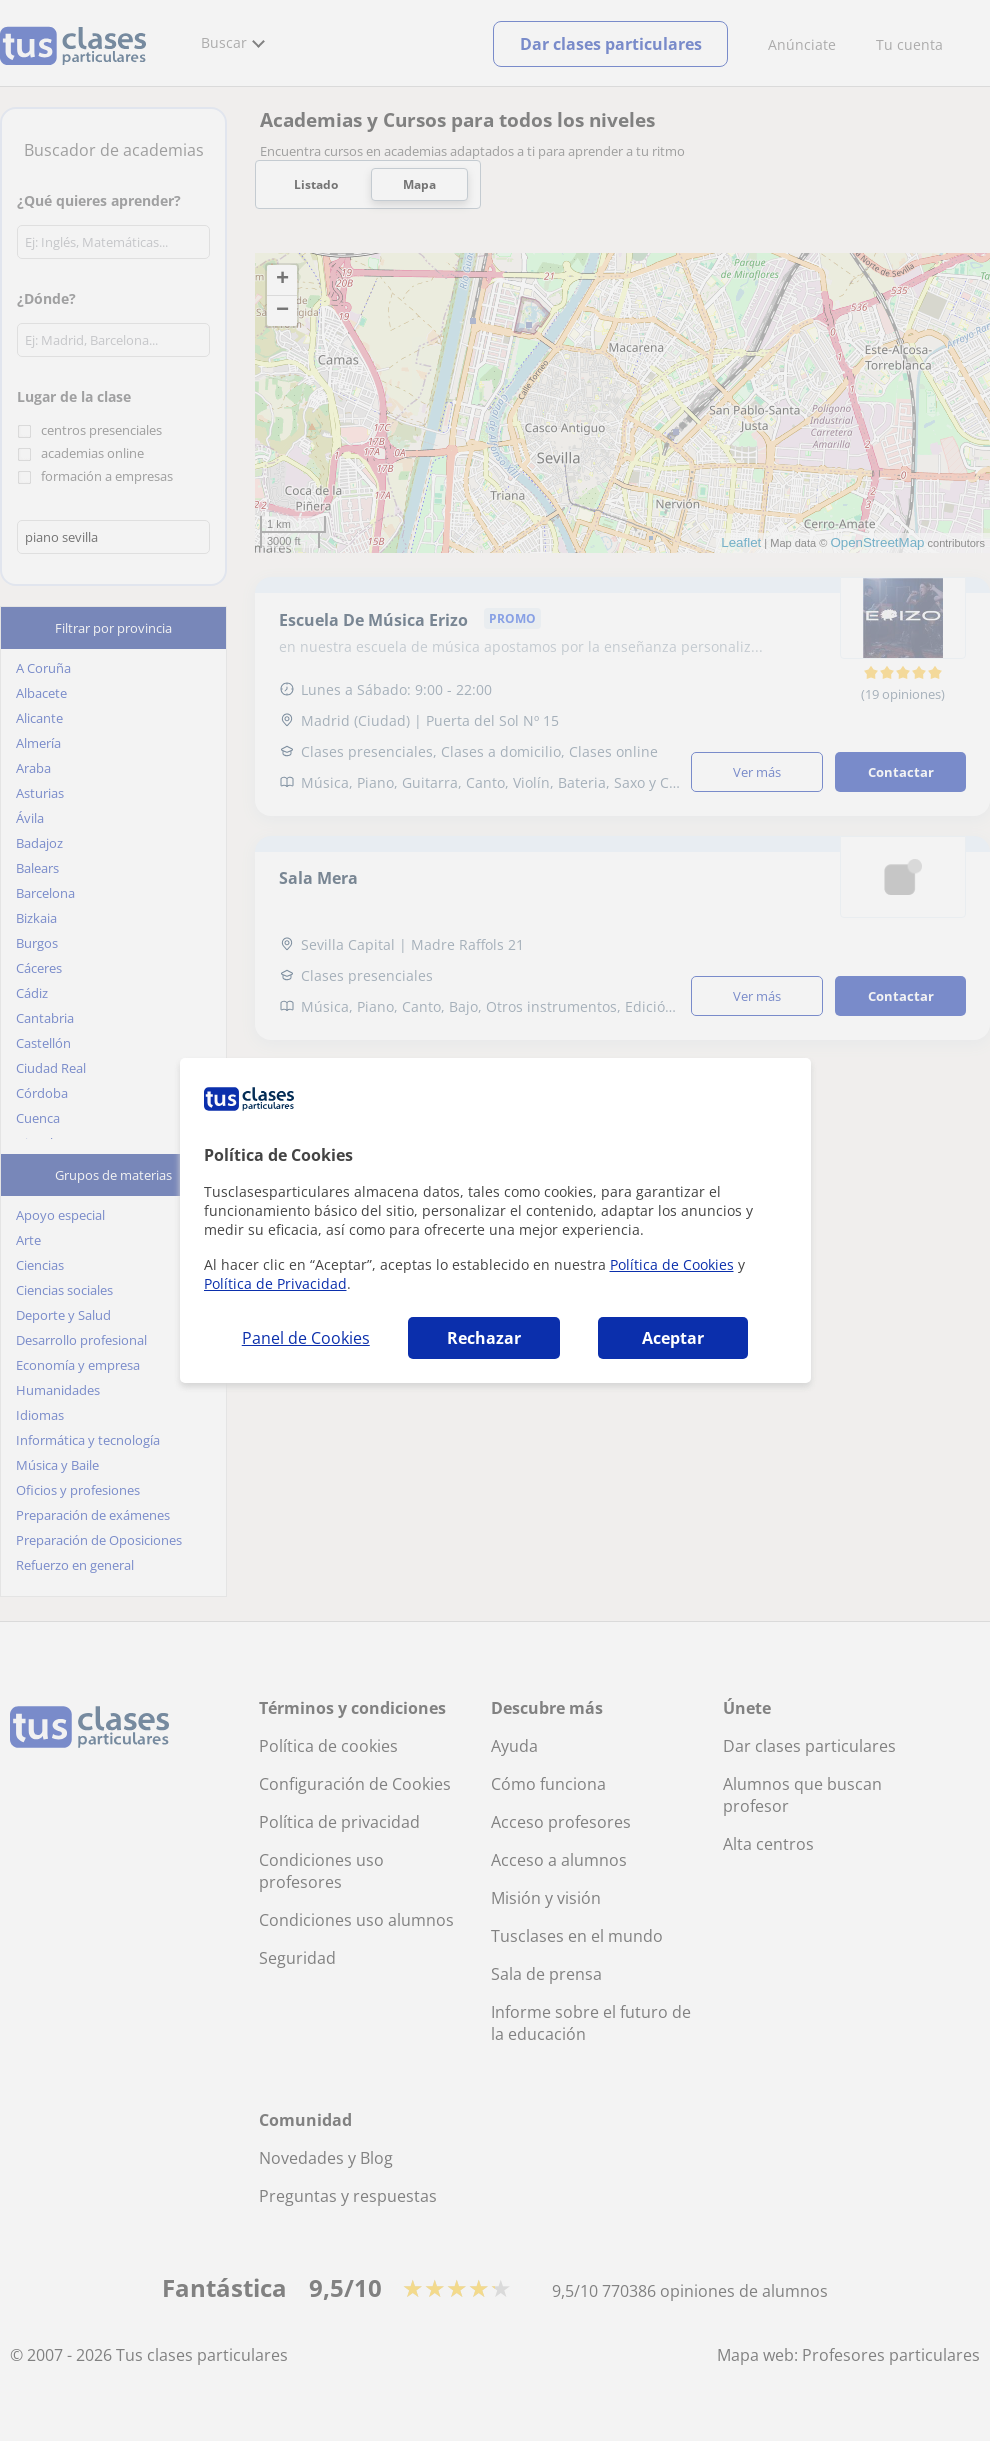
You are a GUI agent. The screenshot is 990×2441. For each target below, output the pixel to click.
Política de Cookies (672, 1264)
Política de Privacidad (275, 1283)
